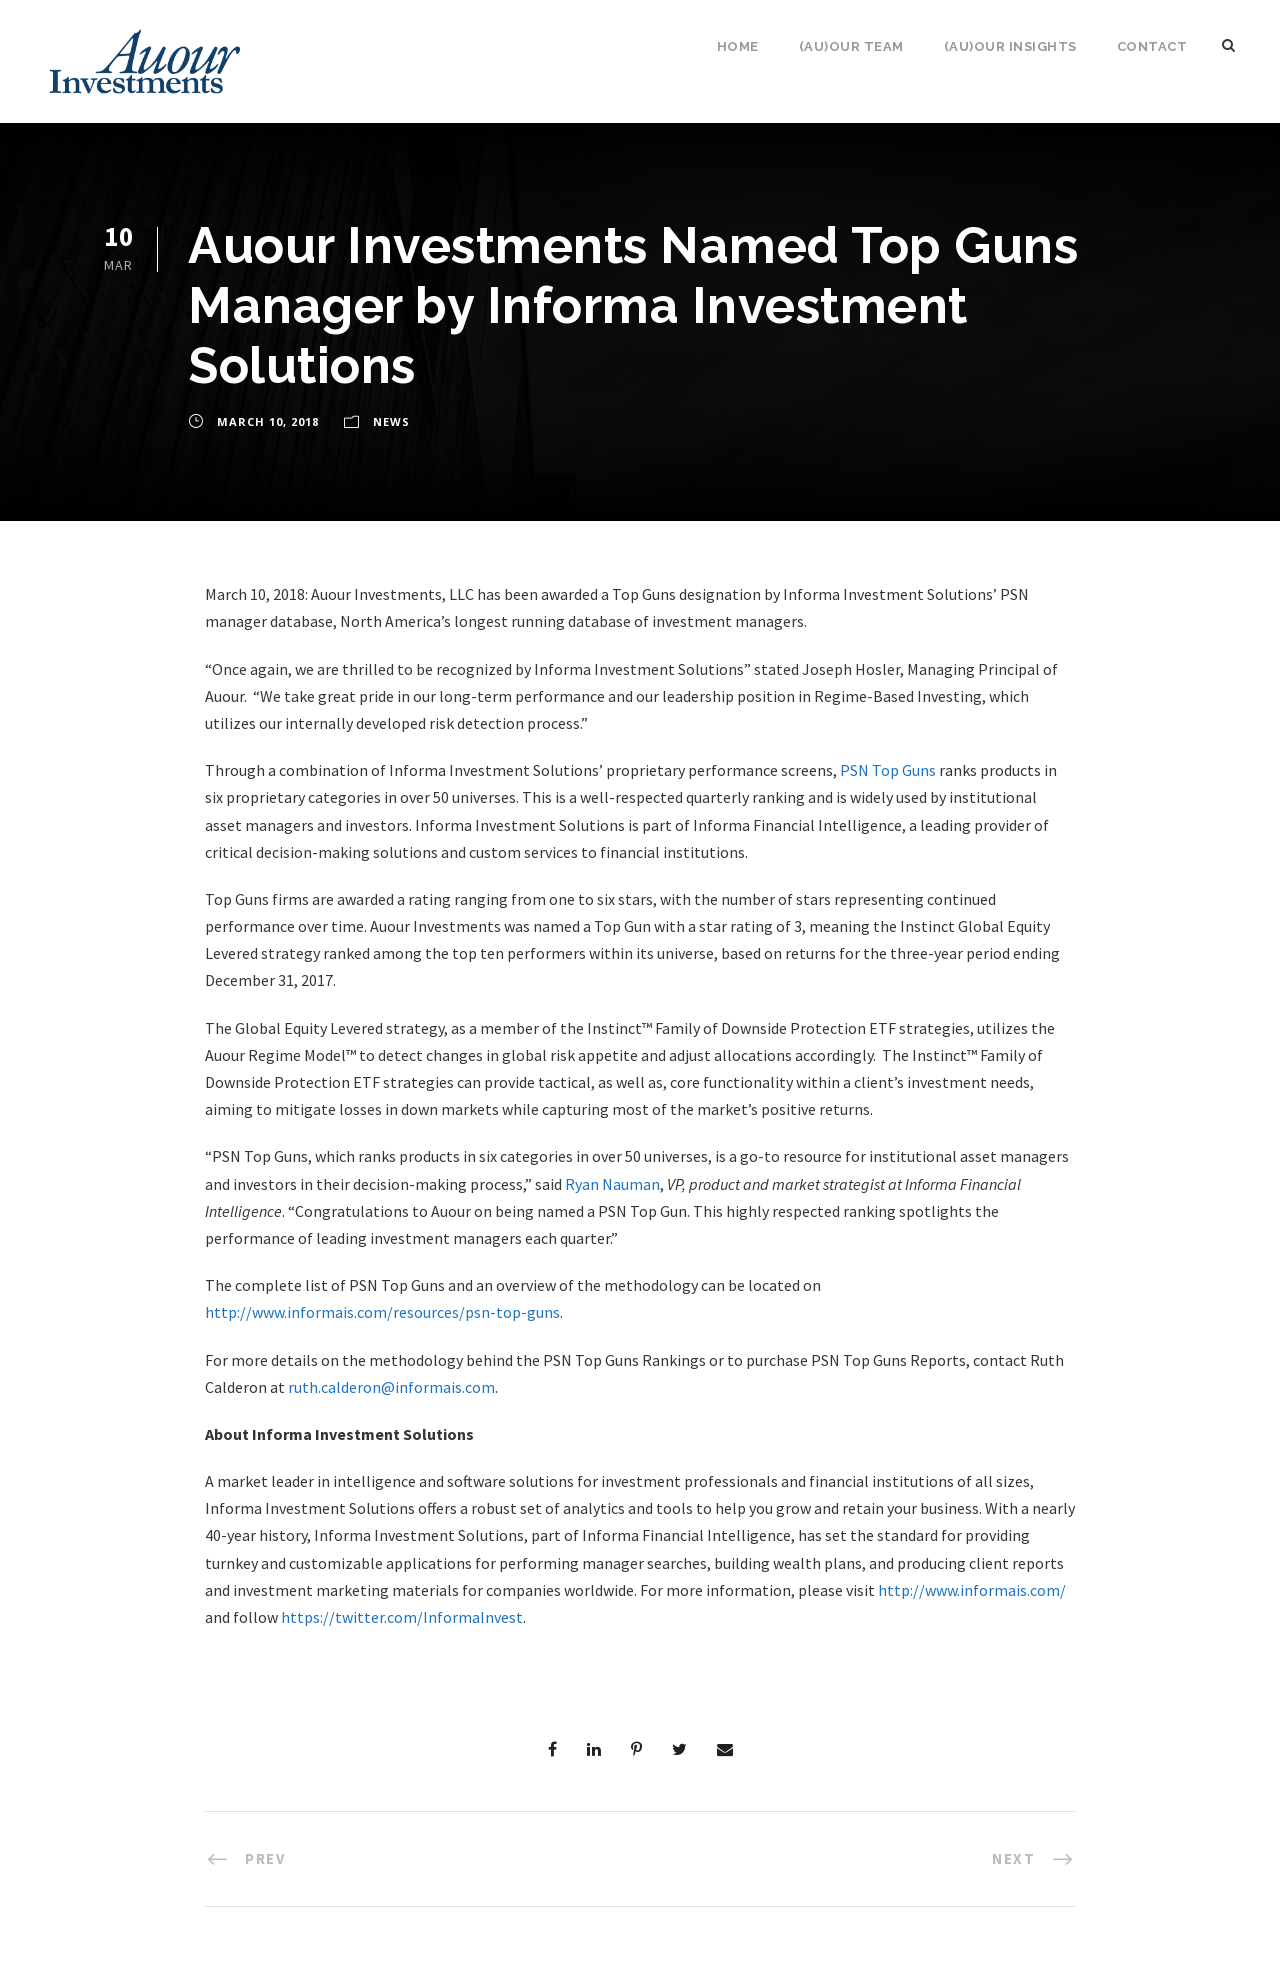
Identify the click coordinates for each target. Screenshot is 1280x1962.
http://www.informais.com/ (972, 1590)
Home (738, 46)
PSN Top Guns (888, 770)
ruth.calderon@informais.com (391, 1387)
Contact (1152, 46)
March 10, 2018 (268, 421)
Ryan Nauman (612, 1184)
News (391, 421)
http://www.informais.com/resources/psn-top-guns (382, 1312)
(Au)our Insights (1010, 46)
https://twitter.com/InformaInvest (402, 1617)
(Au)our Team (851, 46)
